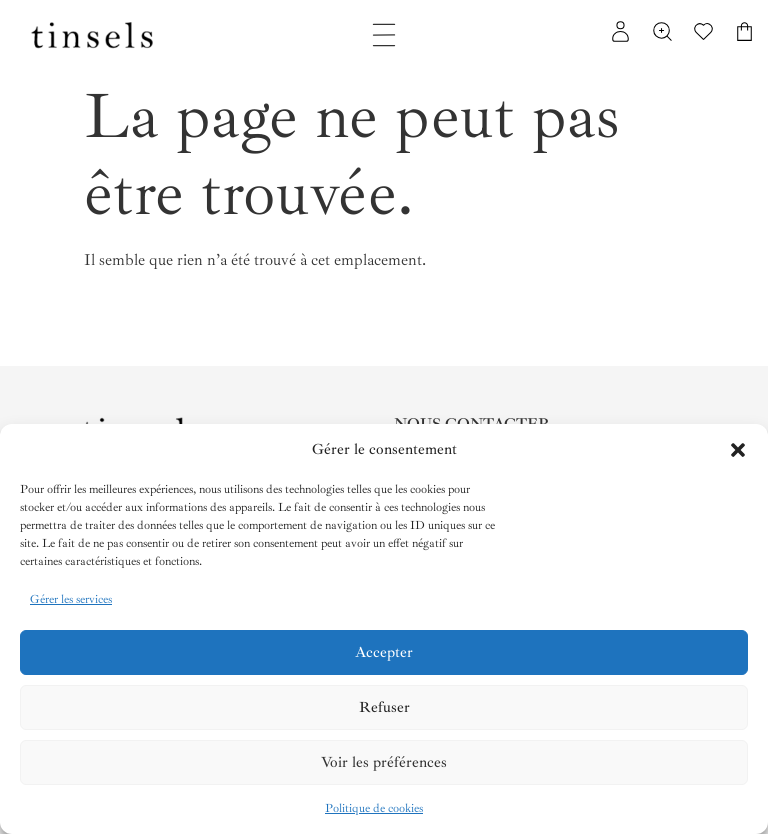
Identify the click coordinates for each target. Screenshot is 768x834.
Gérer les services (71, 599)
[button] (738, 450)
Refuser (384, 707)
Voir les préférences (384, 762)
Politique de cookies (374, 808)
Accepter (384, 652)
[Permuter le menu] (384, 35)
